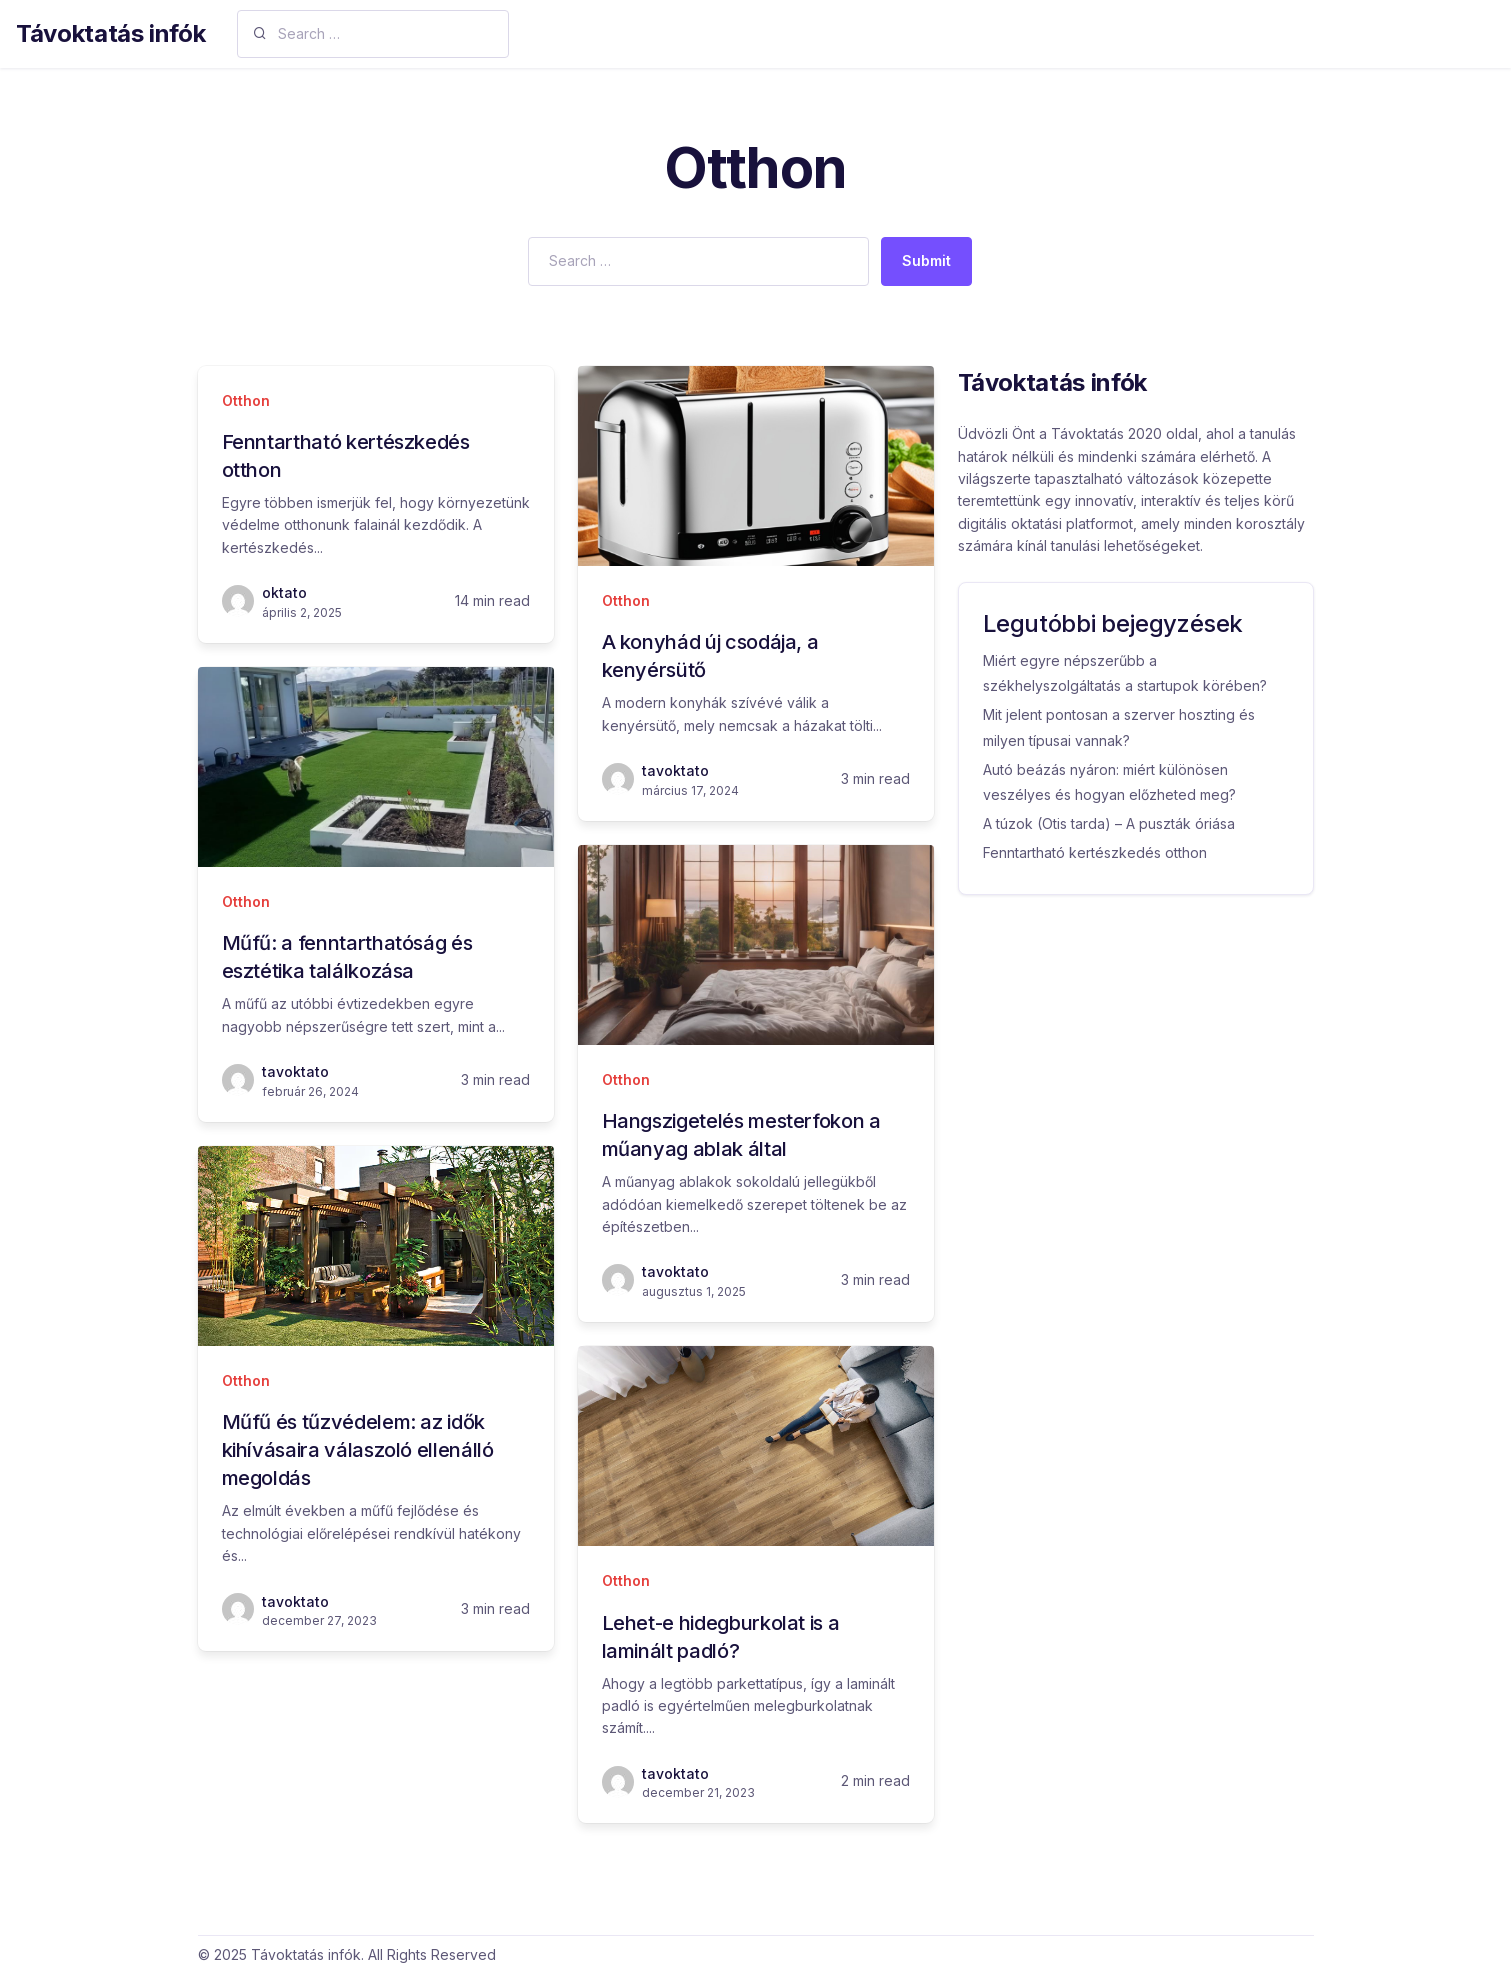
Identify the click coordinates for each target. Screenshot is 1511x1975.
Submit (926, 260)
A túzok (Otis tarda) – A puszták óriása (1109, 823)
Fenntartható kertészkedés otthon (1095, 852)
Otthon (246, 400)
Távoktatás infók (110, 33)
